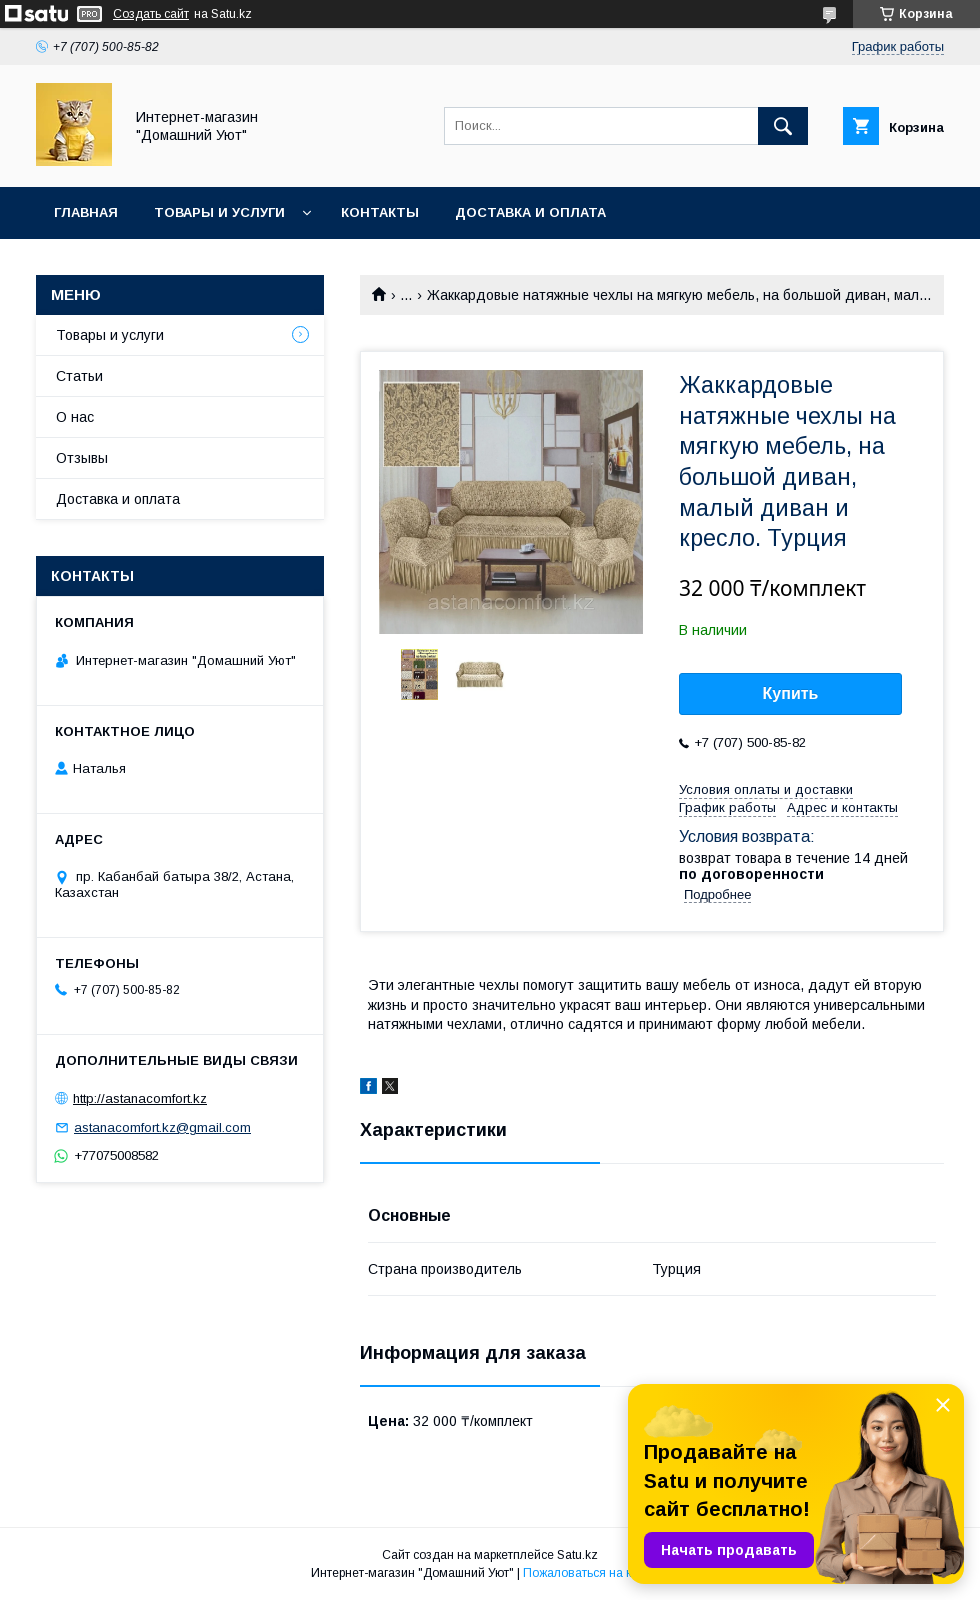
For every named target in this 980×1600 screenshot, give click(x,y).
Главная (86, 212)
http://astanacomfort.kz (140, 1098)
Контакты (380, 212)
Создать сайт (151, 14)
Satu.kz (577, 1555)
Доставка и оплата (530, 212)
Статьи (79, 376)
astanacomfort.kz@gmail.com (162, 1127)
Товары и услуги (219, 212)
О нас (75, 417)
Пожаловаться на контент (596, 1573)
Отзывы (82, 458)
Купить (791, 693)
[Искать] (783, 126)
